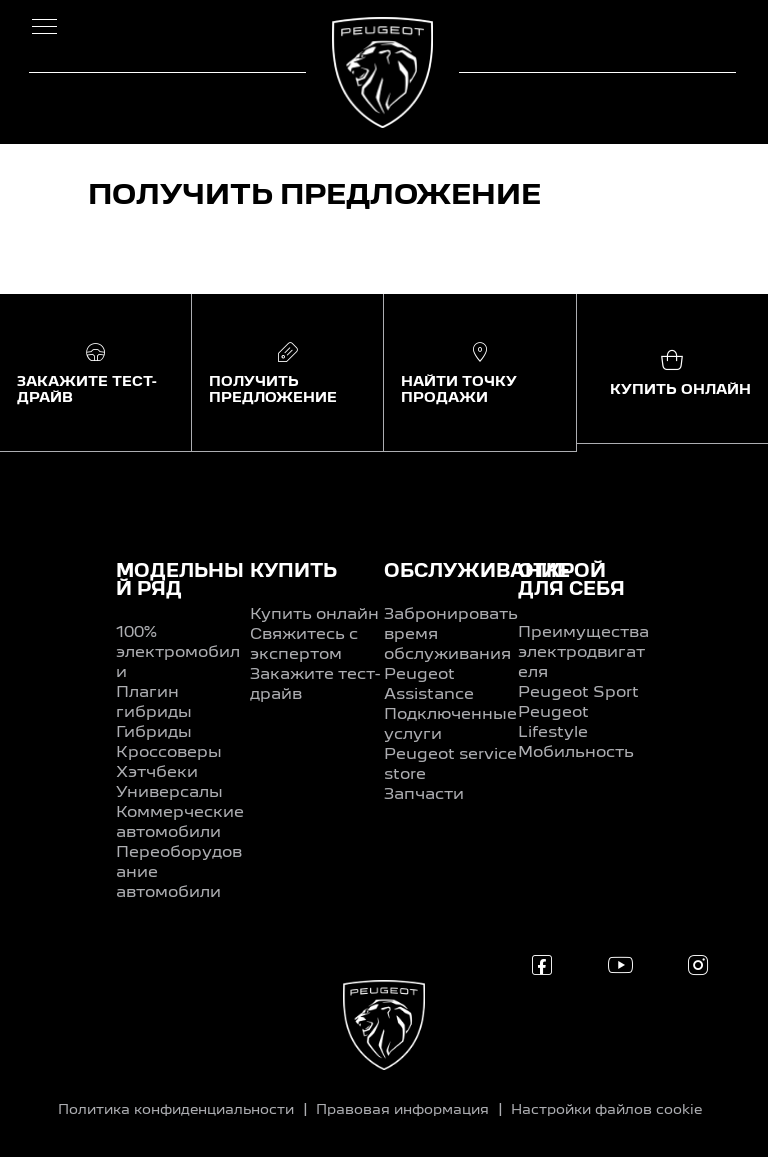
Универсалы (169, 793)
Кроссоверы (169, 753)
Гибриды (154, 733)
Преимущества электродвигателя (583, 653)
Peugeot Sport (578, 693)
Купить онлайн (314, 615)
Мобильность (576, 753)
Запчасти (424, 795)
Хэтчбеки (157, 773)
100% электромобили (178, 653)
